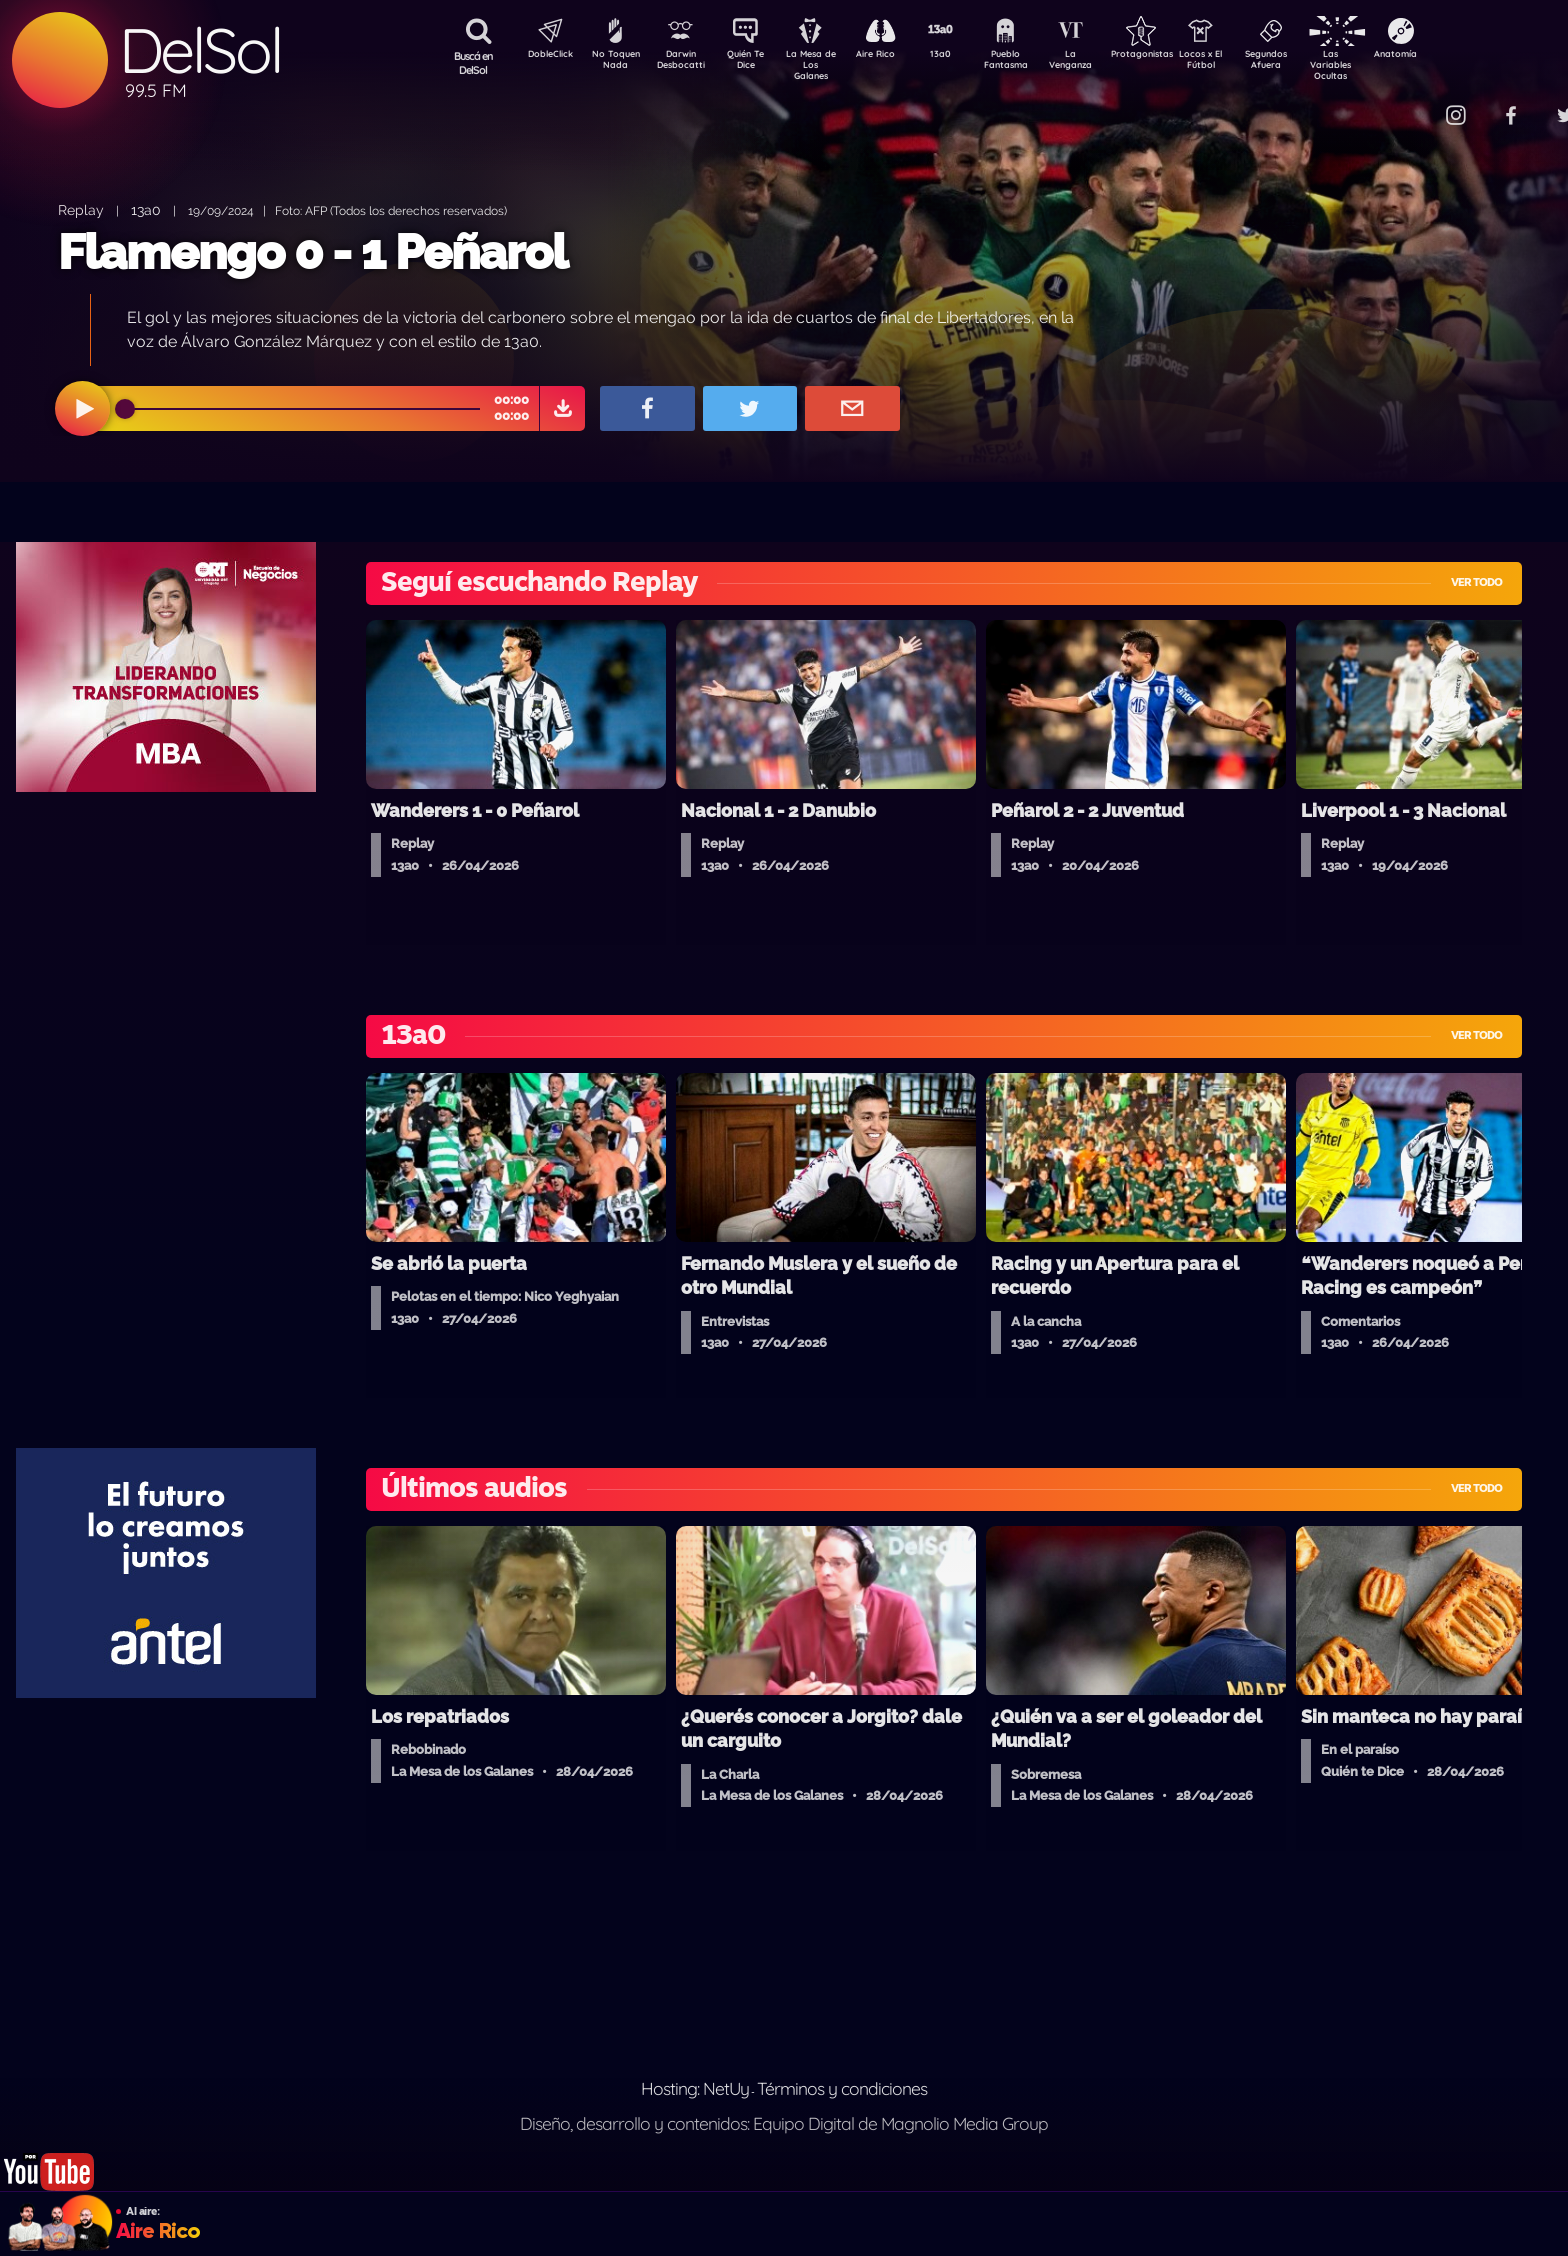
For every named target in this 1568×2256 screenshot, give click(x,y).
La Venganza (1103, 63)
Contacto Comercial (1414, 102)
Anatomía (1453, 56)
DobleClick (543, 56)
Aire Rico (893, 56)
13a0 (963, 56)
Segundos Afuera (1313, 63)
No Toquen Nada (613, 63)
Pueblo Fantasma (1033, 63)
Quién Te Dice (753, 63)
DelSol (200, 50)
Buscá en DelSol (473, 63)
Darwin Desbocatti (683, 63)
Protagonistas (1173, 56)
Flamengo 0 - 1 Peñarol (312, 252)
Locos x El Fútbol (1243, 63)
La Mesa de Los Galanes (823, 64)
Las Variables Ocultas (1383, 64)
